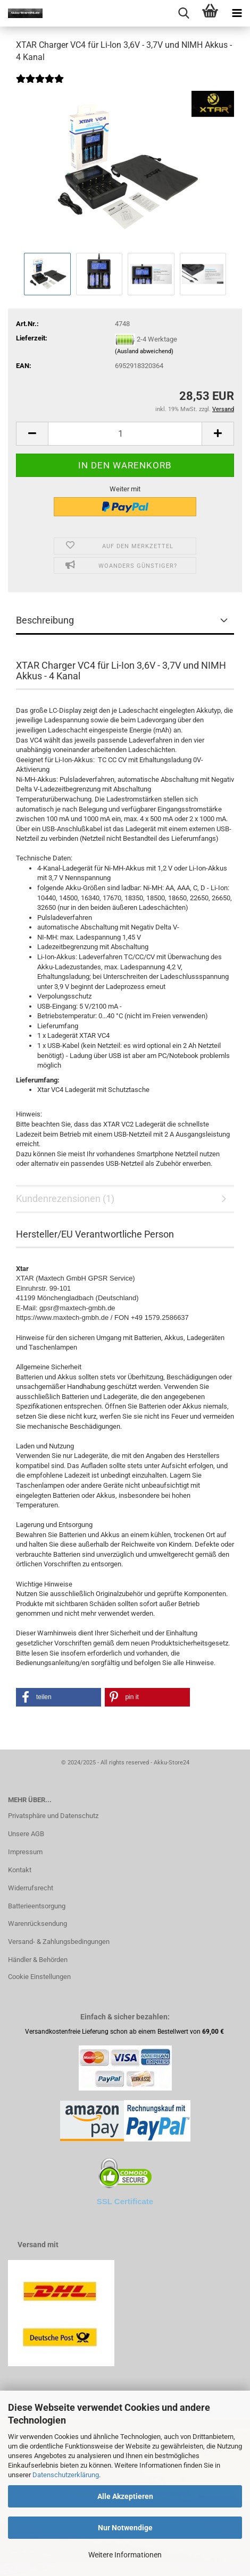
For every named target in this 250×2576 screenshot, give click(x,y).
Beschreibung (45, 620)
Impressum (25, 1852)
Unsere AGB (26, 1834)
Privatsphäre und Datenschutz (53, 1816)
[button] (32, 434)
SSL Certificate (125, 2201)
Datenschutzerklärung (65, 2475)
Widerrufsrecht (30, 1888)
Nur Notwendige (125, 2527)
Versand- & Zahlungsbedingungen (59, 1942)
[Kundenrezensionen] (40, 86)
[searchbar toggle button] (183, 13)
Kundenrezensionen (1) (65, 1198)
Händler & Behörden (38, 1960)
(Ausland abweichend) (144, 351)
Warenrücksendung (37, 1923)
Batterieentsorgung (36, 1906)
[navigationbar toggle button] (236, 13)
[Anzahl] (125, 434)
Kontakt (19, 1870)
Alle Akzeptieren (125, 2496)
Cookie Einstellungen (39, 1977)
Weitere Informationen (125, 2555)
